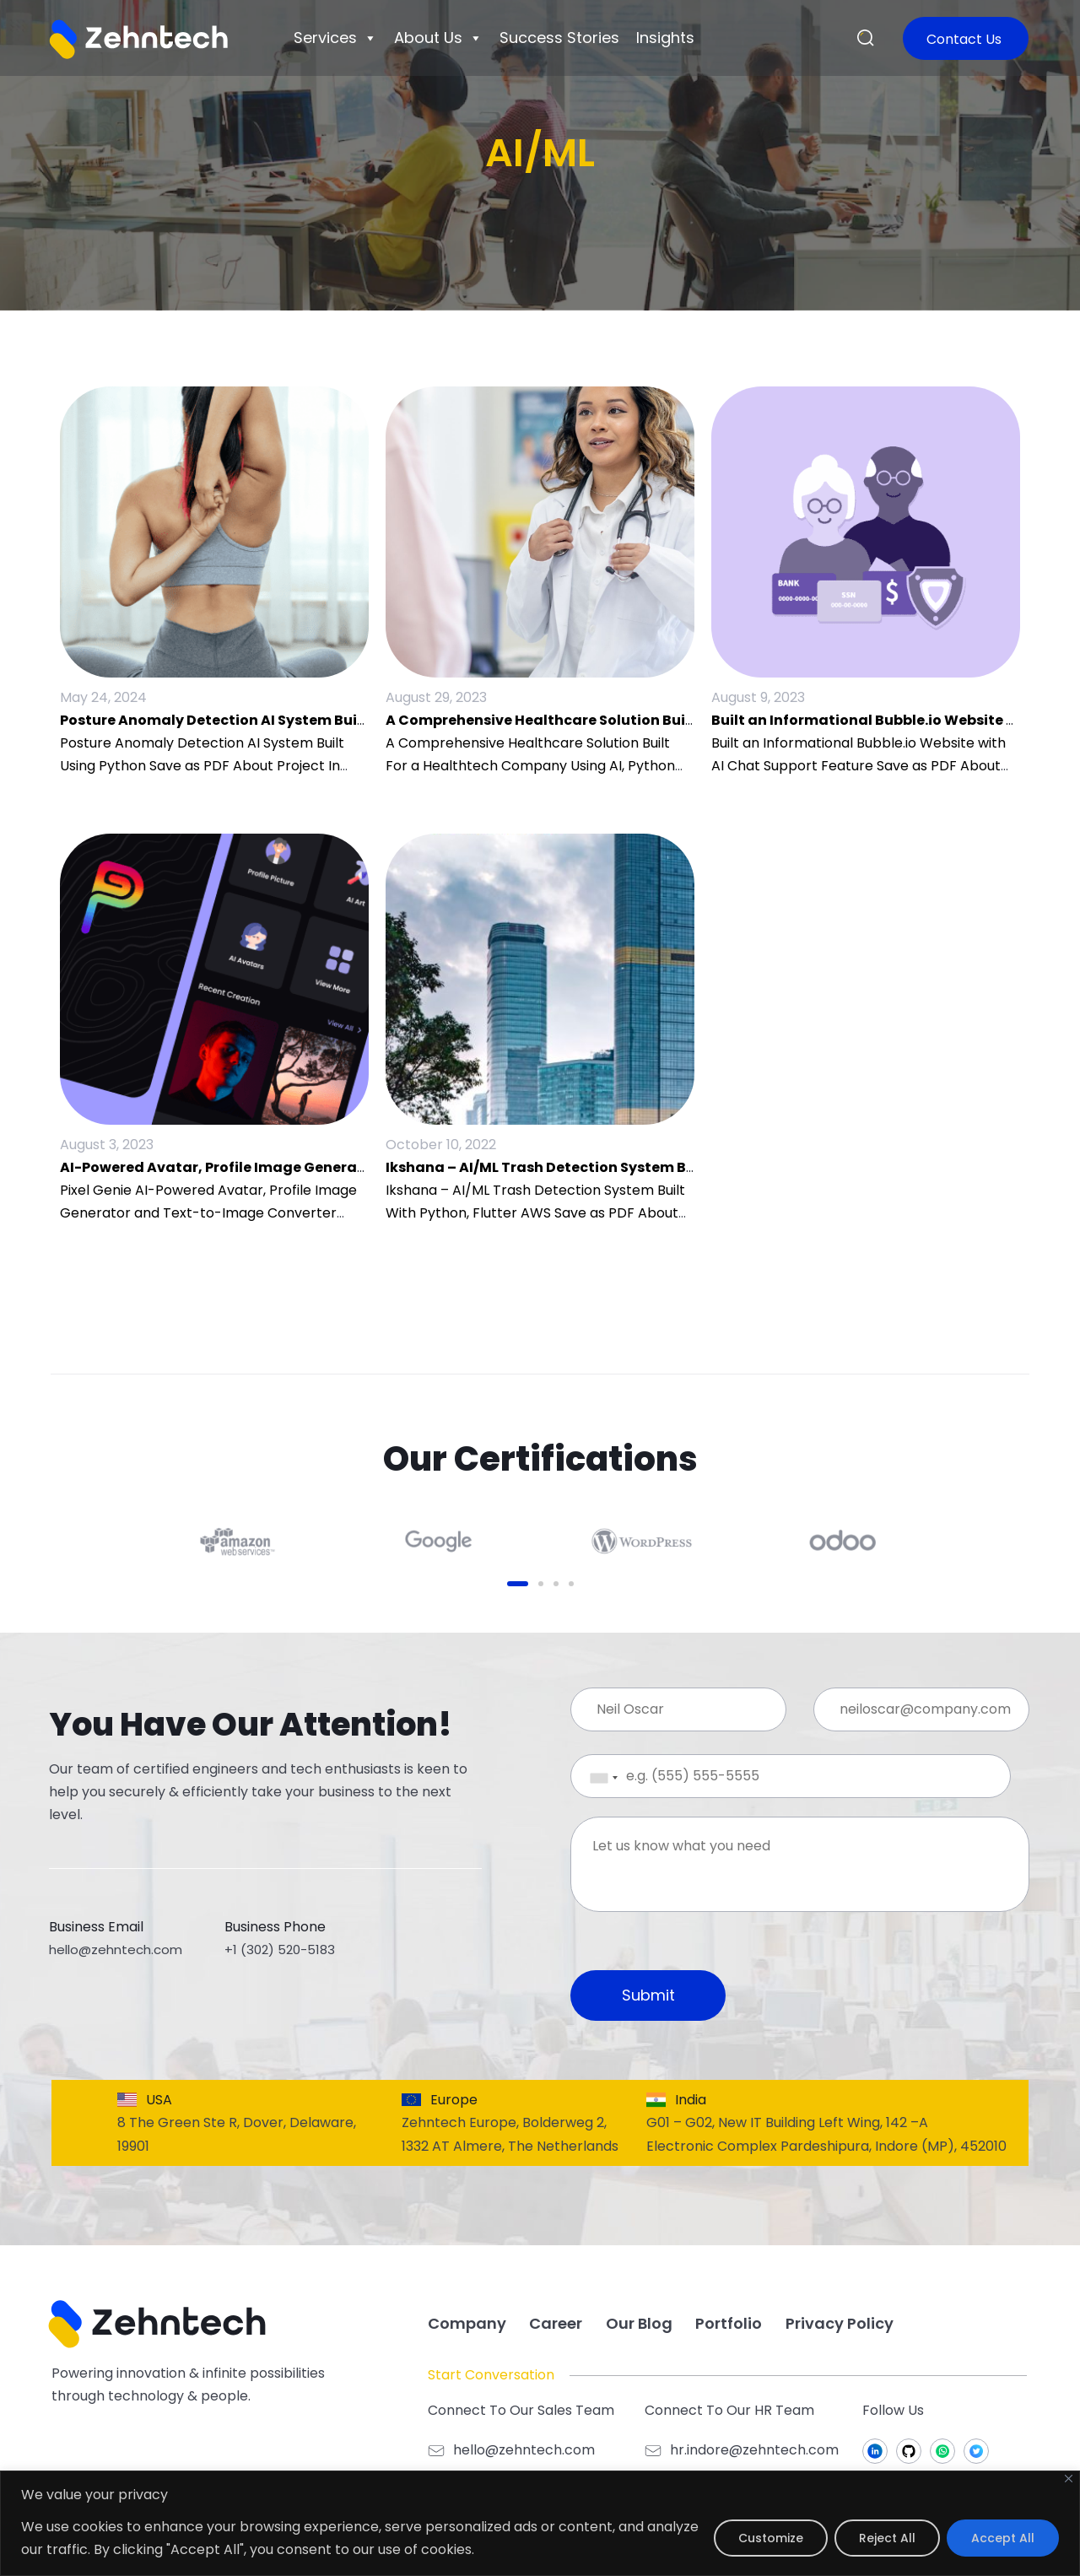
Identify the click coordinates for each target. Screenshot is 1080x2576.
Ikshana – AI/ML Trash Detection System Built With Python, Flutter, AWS (641, 1167)
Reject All (887, 2538)
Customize (770, 2538)
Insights (665, 37)
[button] (865, 39)
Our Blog (639, 2323)
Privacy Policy (840, 2323)
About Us (438, 37)
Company (467, 2323)
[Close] (1068, 2478)
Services (335, 37)
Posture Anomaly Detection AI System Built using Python (262, 720)
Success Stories (559, 37)
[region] (540, 2523)
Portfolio (728, 2323)
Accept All (1002, 2538)
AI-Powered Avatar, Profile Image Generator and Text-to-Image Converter (330, 1167)
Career (555, 2323)
